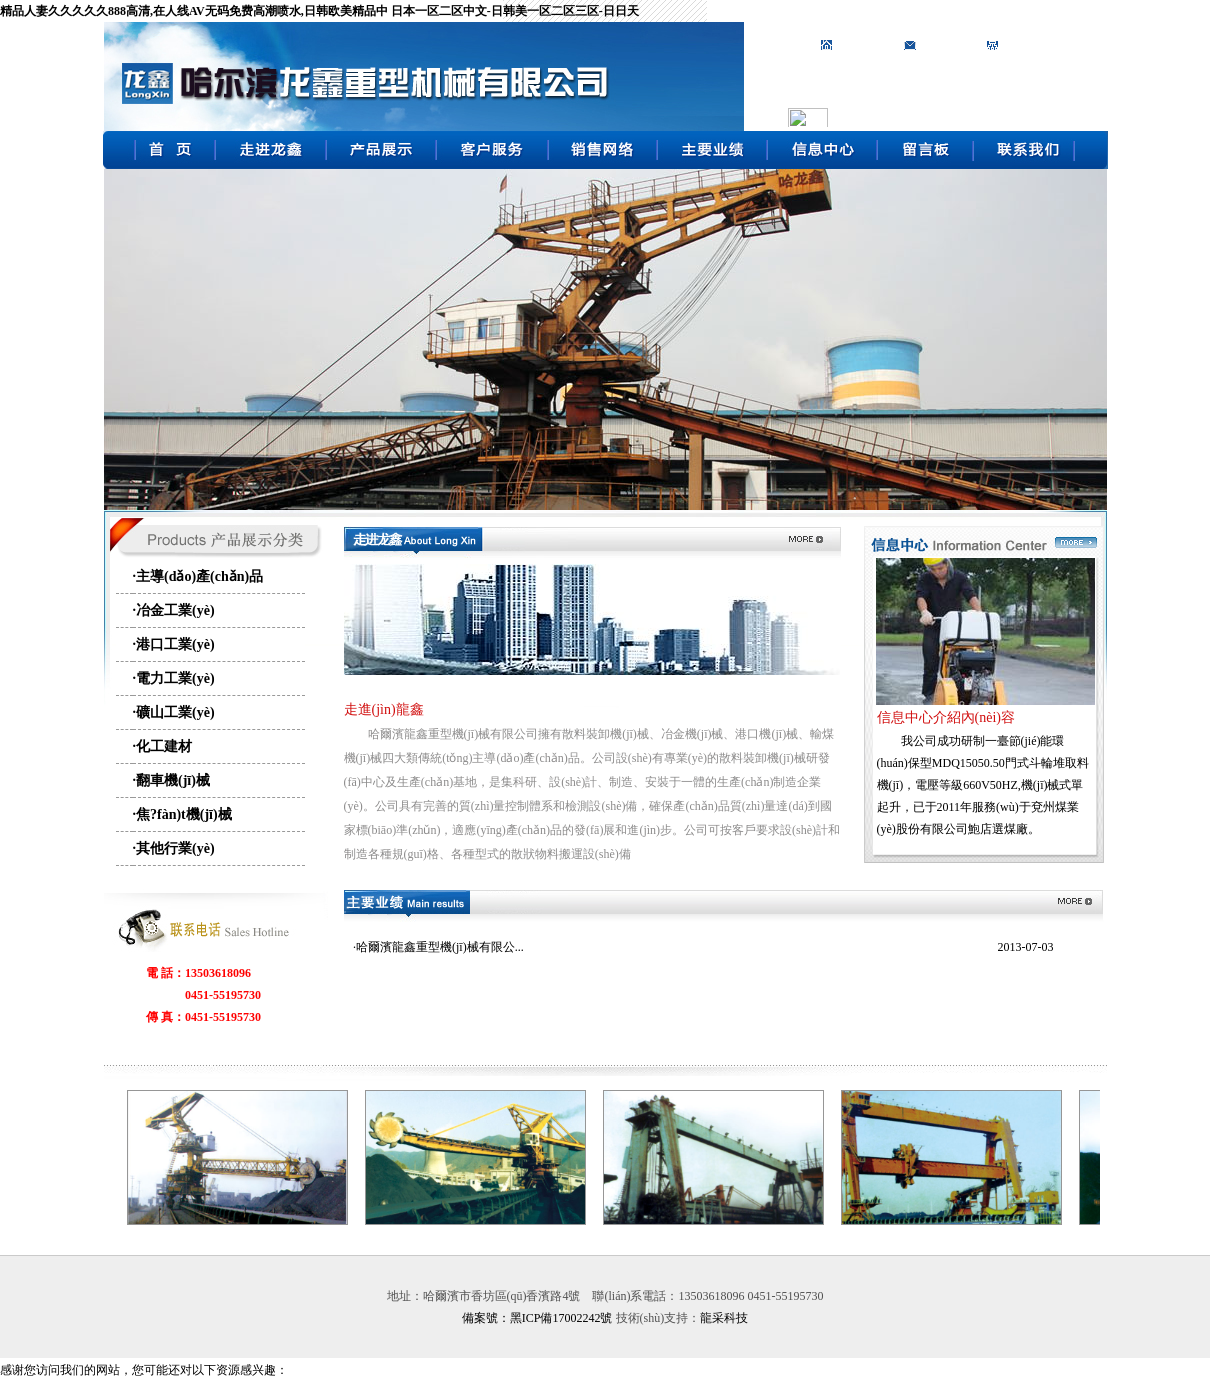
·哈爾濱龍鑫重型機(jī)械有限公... (438, 947)
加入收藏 (944, 45)
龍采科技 (724, 1318)
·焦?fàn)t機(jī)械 (182, 814)
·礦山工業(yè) (174, 712)
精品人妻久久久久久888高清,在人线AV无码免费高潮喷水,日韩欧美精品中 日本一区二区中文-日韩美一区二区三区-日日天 (319, 11)
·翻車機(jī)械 (171, 780)
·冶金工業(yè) (174, 610)
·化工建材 (163, 746)
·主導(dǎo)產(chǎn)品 (198, 576)
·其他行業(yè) (174, 848)
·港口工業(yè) (174, 644)
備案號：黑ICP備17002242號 (537, 1318)
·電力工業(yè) (174, 678)
